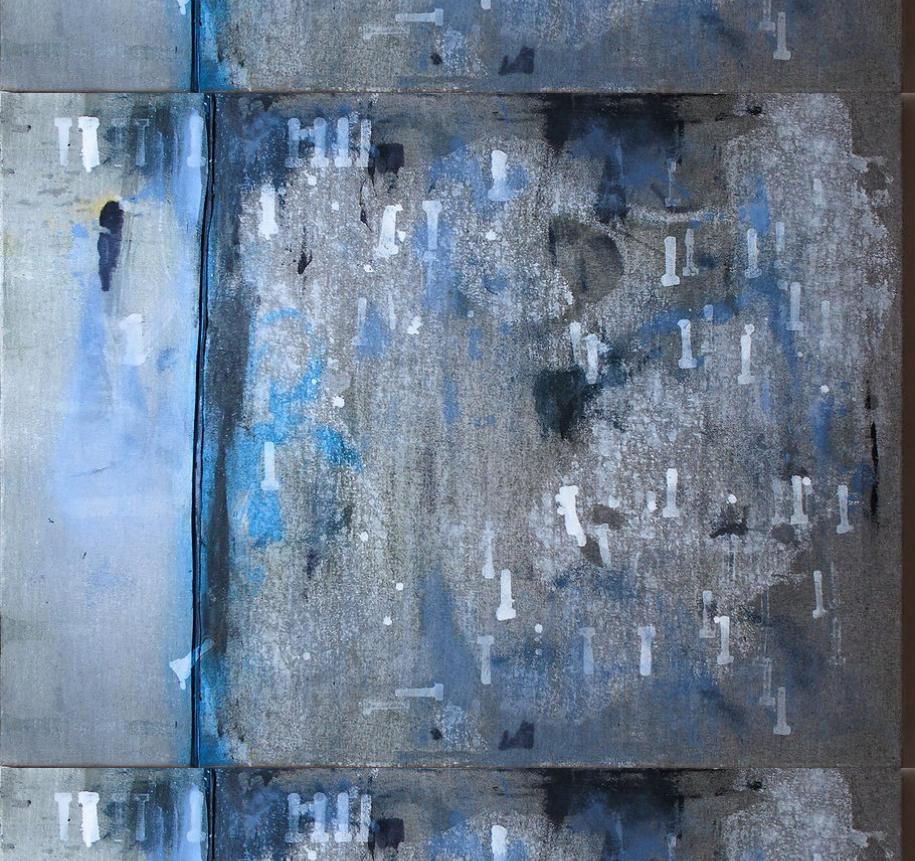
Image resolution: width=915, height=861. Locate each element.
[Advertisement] (457, 267)
